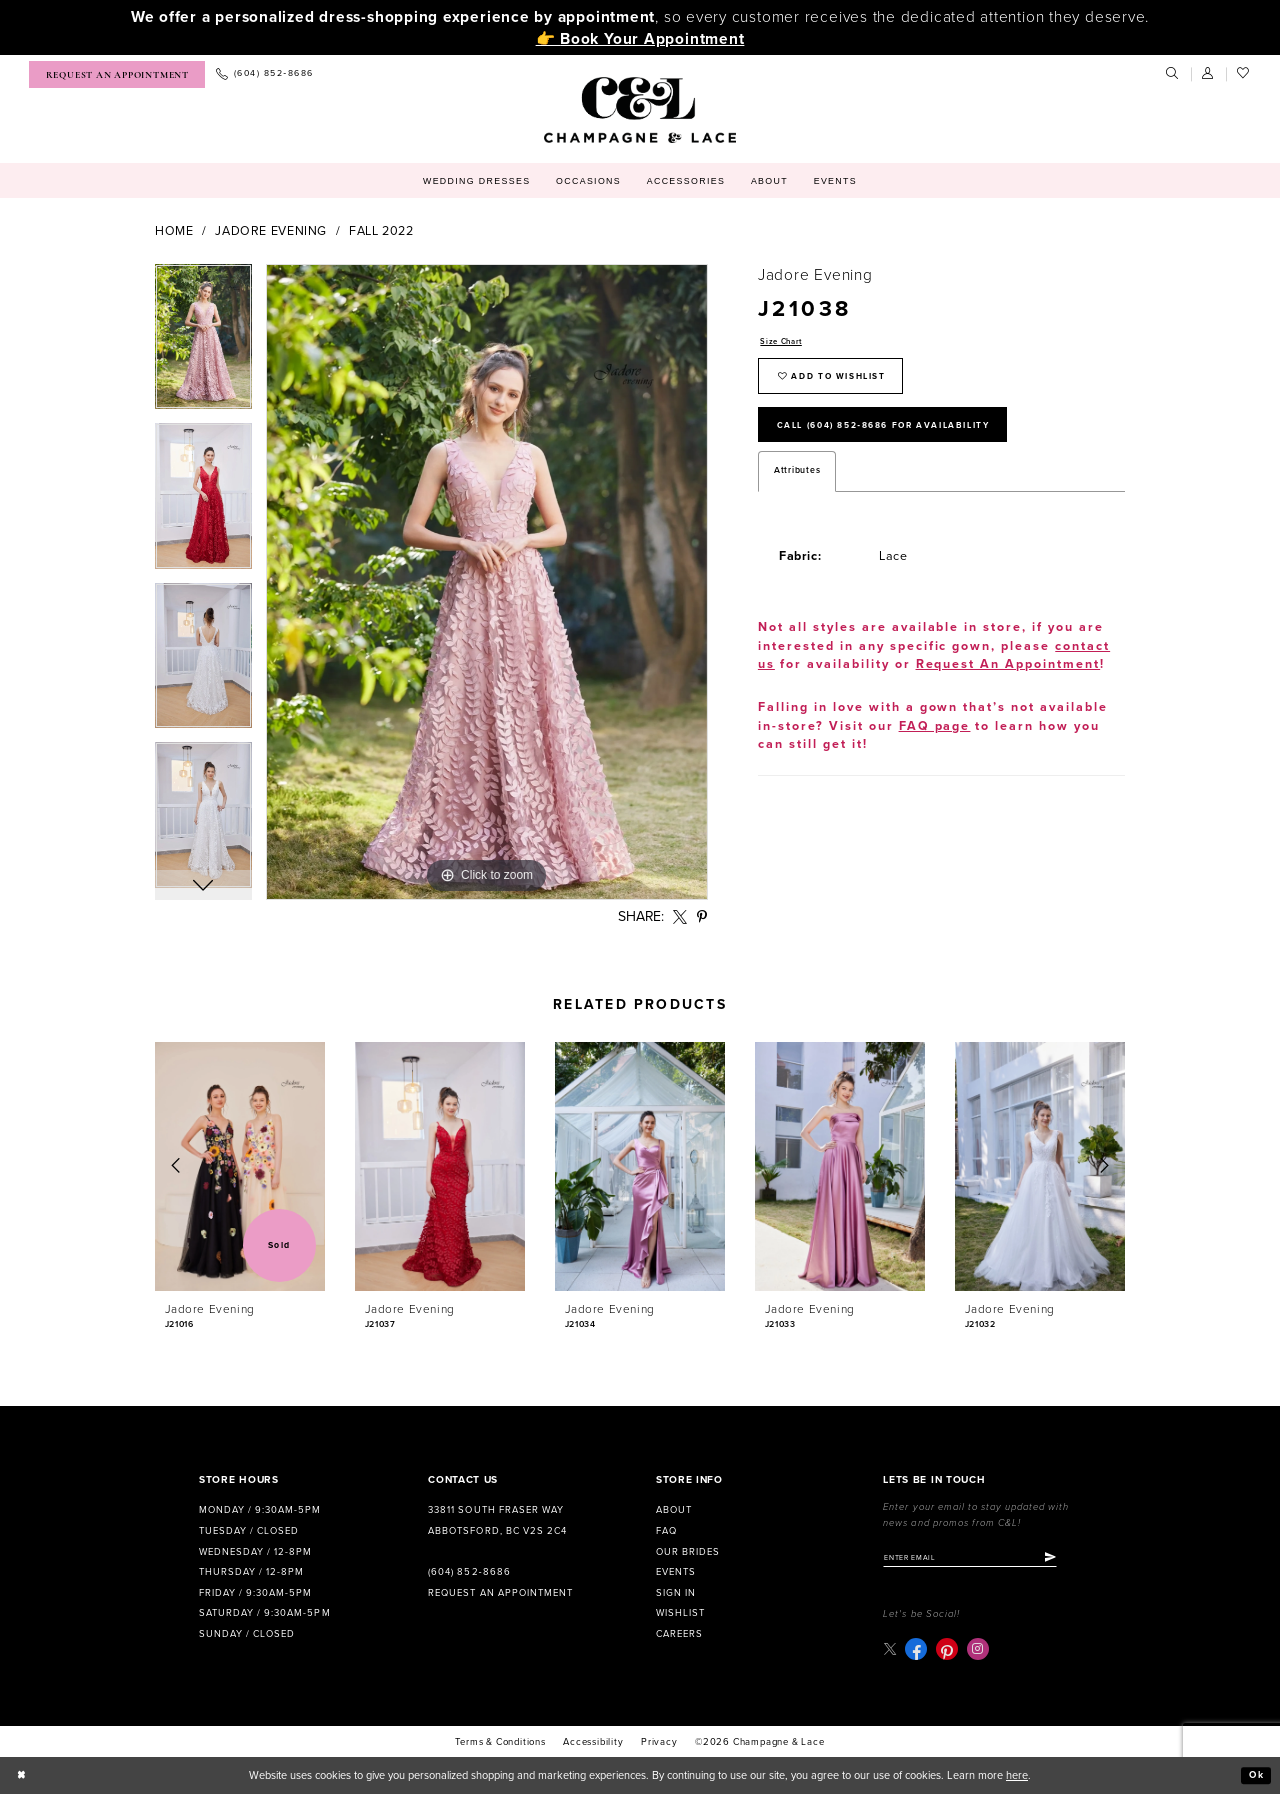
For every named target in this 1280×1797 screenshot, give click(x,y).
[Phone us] (264, 74)
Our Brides (688, 1552)
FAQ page (935, 741)
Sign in (676, 1593)
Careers (679, 1634)
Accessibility (593, 1745)
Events (676, 1572)
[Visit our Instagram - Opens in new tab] (980, 1652)
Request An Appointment (1008, 679)
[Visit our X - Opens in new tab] (890, 1651)
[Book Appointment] (117, 74)
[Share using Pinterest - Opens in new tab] (702, 917)
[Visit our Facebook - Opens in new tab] (918, 1652)
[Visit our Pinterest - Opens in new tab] (949, 1652)
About (674, 1510)
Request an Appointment (500, 1593)
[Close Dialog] (23, 1779)
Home (174, 231)
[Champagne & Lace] (639, 110)
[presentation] (240, 1166)
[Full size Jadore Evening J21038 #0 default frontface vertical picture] (487, 582)
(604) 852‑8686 (469, 1572)
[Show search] (1173, 74)
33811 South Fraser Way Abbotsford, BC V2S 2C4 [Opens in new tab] (497, 1520)
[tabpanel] (203, 344)
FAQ (666, 1531)
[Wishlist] (1244, 74)
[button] (1209, 74)
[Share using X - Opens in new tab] (680, 917)
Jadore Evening (271, 231)
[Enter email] (982, 1559)
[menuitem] (117, 74)
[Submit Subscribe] (1074, 1559)
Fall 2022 (381, 231)
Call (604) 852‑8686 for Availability (904, 437)
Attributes (797, 485)
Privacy (659, 1745)
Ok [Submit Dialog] (1255, 1778)
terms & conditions (500, 1745)
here (1017, 1778)
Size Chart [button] (784, 342)
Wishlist (680, 1613)
